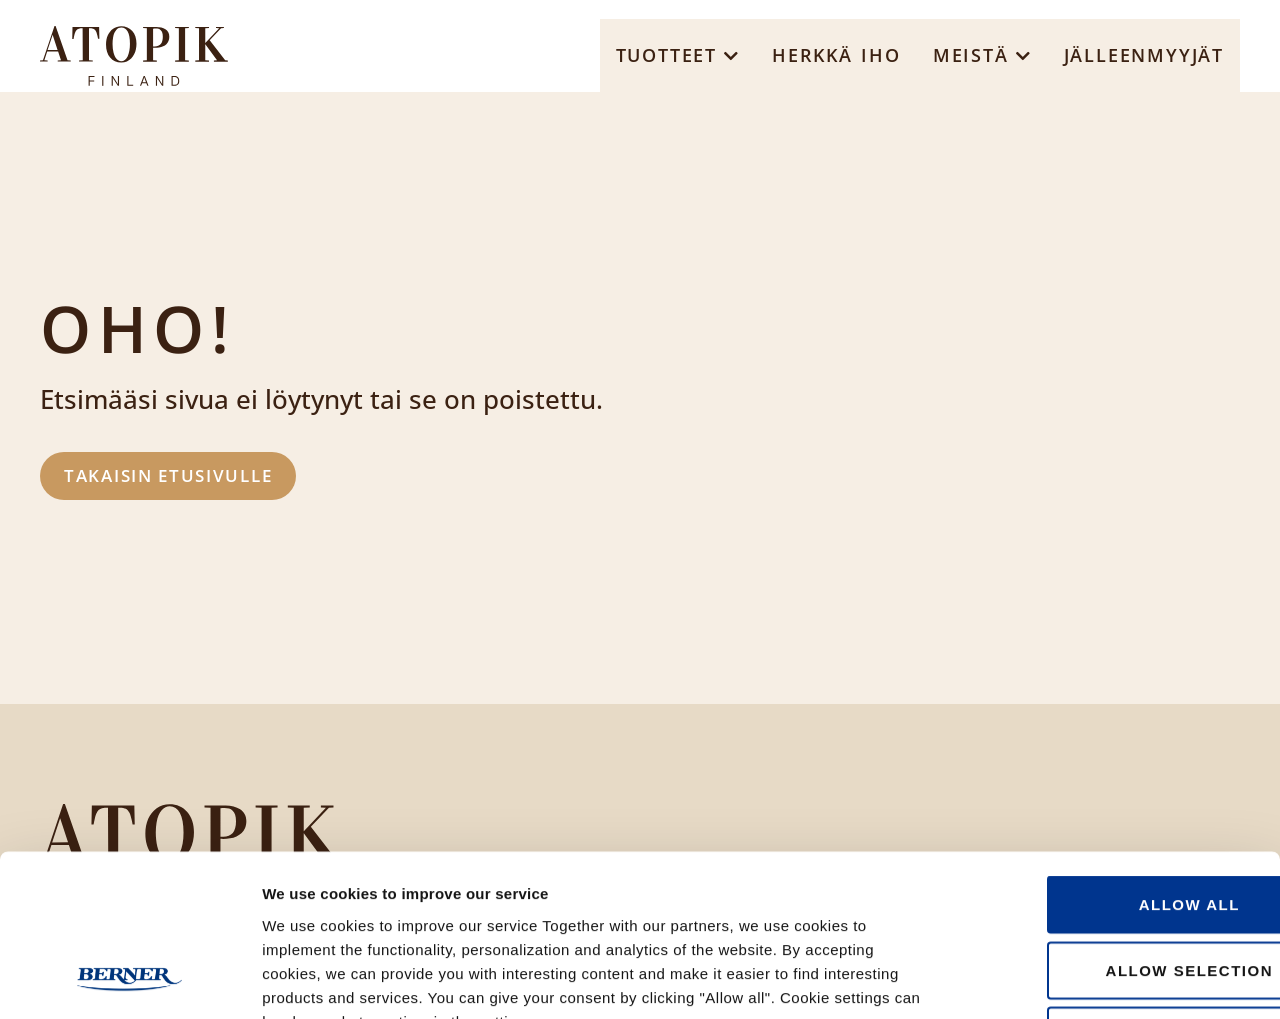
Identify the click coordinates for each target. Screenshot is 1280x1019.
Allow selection (1113, 822)
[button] (678, 55)
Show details (1049, 979)
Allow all (1112, 756)
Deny (1113, 887)
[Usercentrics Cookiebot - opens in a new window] (129, 980)
